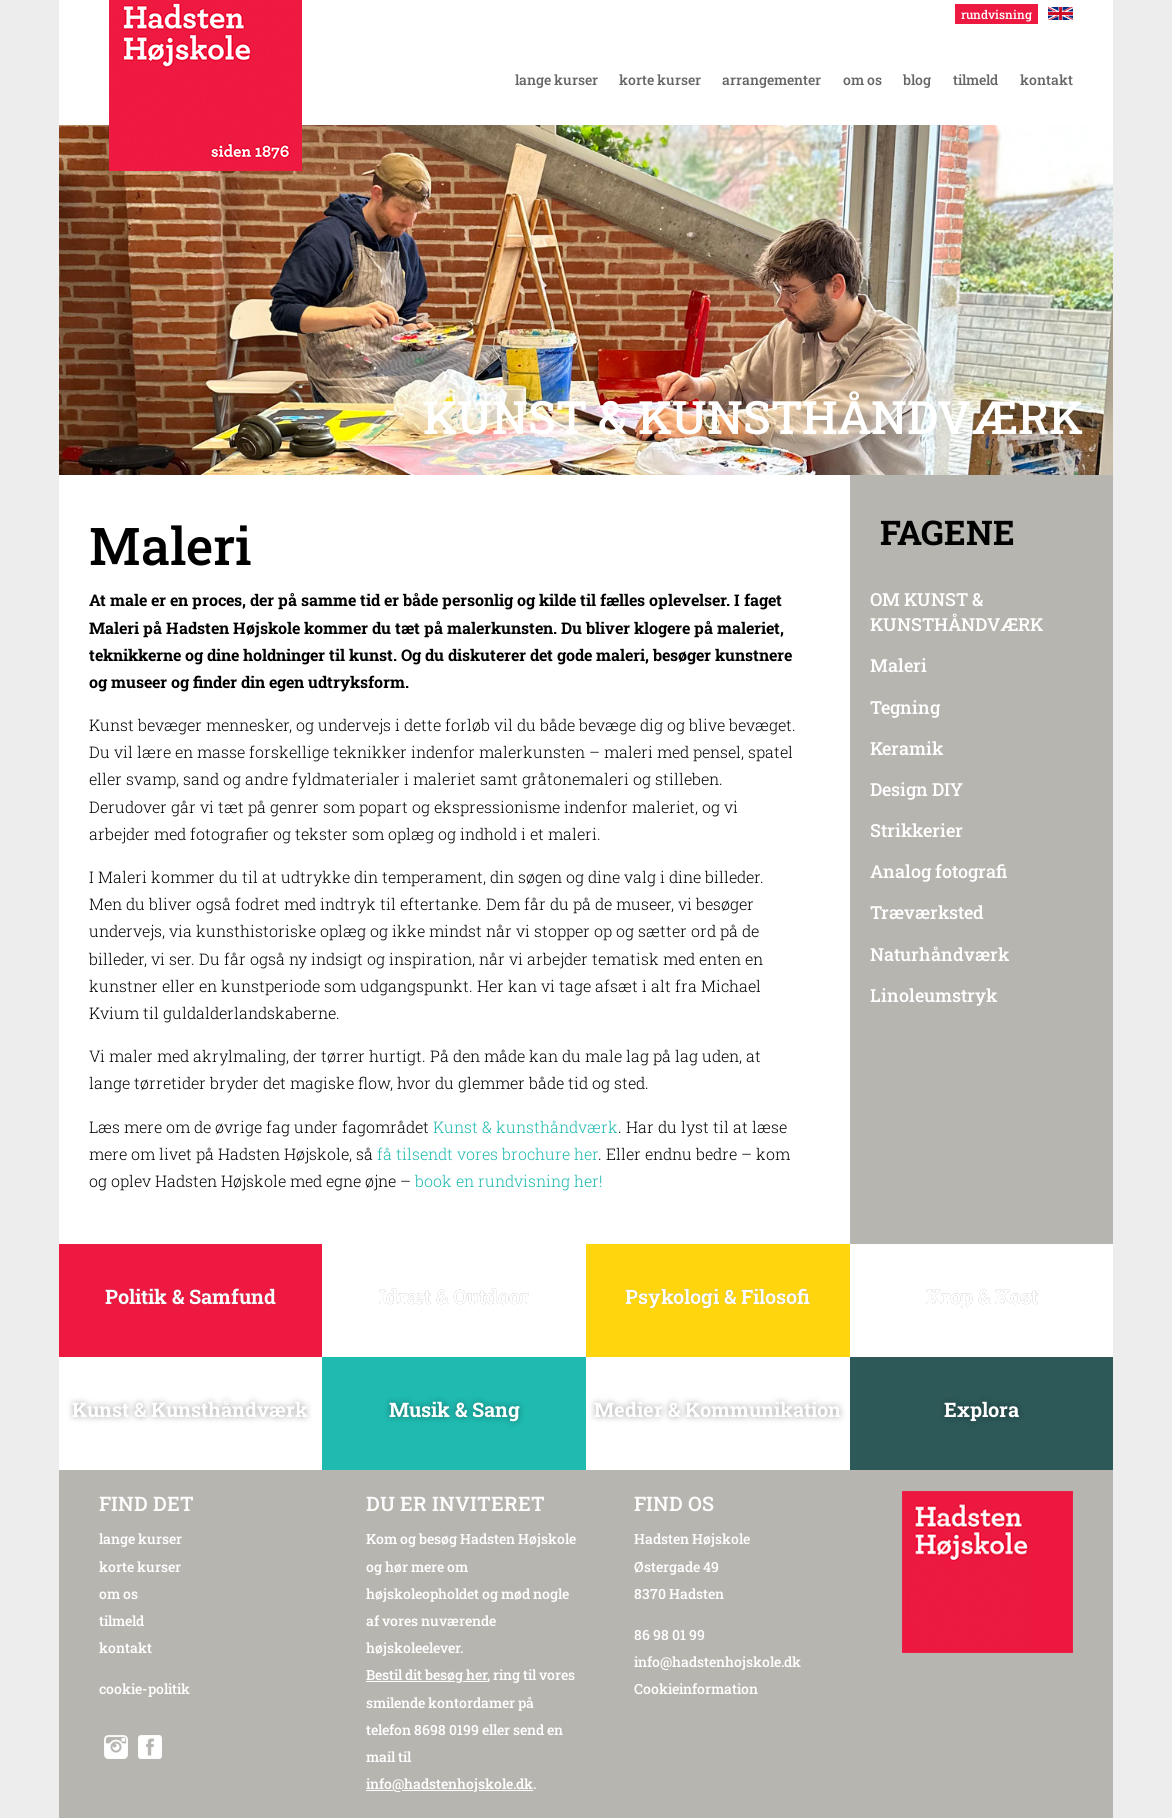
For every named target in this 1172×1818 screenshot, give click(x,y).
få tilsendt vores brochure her (487, 1153)
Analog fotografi (938, 871)
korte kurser (140, 1566)
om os (118, 1593)
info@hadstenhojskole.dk (717, 1661)
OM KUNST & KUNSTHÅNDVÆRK (956, 611)
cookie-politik (144, 1688)
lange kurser (140, 1538)
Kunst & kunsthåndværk (525, 1126)
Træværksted (927, 912)
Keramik (906, 748)
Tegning (905, 707)
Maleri (898, 665)
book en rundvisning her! (509, 1180)
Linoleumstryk (933, 995)
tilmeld (121, 1620)
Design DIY (916, 789)
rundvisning (996, 14)
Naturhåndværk (939, 954)
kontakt (125, 1647)
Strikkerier (916, 830)
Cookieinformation (696, 1688)
